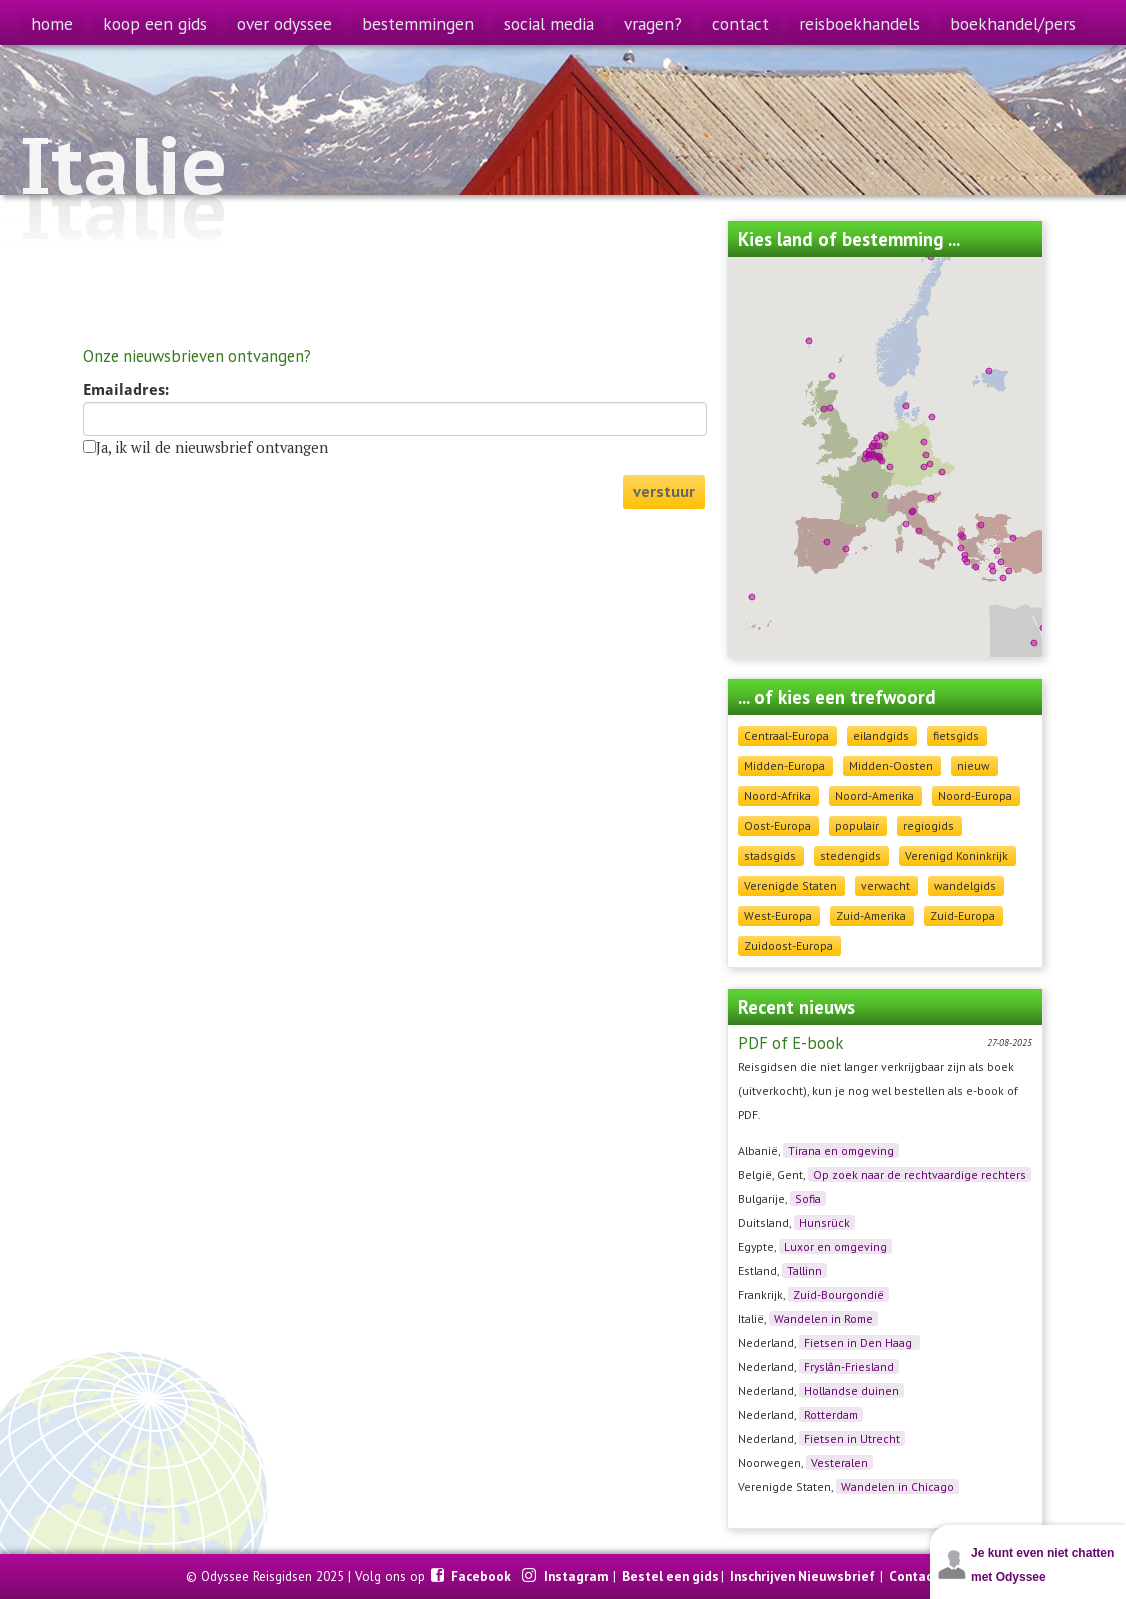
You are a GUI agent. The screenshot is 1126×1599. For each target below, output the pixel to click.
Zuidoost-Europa (788, 945)
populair (857, 825)
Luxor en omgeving (835, 1246)
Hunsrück (824, 1222)
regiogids (928, 825)
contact (740, 23)
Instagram (577, 1576)
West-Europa (778, 915)
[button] (963, 537)
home (52, 23)
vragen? (653, 23)
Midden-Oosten (891, 765)
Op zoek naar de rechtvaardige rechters (919, 1174)
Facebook (482, 1576)
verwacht (885, 885)
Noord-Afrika (777, 795)
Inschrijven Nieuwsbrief (802, 1576)
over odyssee (284, 23)
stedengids (850, 855)
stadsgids (770, 855)
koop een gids (155, 23)
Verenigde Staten (790, 885)
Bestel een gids (670, 1576)
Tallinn (804, 1270)
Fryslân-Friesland (849, 1366)
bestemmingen (418, 23)
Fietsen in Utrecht (852, 1438)
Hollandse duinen (851, 1390)
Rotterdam (831, 1414)
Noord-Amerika (874, 795)
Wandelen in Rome (823, 1318)
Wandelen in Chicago (897, 1486)
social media (549, 23)
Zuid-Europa (962, 915)
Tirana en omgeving (841, 1150)
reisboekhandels (859, 23)
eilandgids (881, 735)
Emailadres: (126, 390)
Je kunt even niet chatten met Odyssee (1042, 1565)
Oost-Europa (777, 825)
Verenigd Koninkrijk (956, 855)
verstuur (664, 491)
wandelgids (965, 885)
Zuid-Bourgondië (838, 1294)
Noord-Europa (975, 795)
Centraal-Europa (786, 735)
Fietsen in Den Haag (859, 1342)
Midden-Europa (784, 765)
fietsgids (956, 735)
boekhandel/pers (1013, 23)
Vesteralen (839, 1462)
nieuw (973, 765)
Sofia (808, 1198)
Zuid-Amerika (871, 915)
